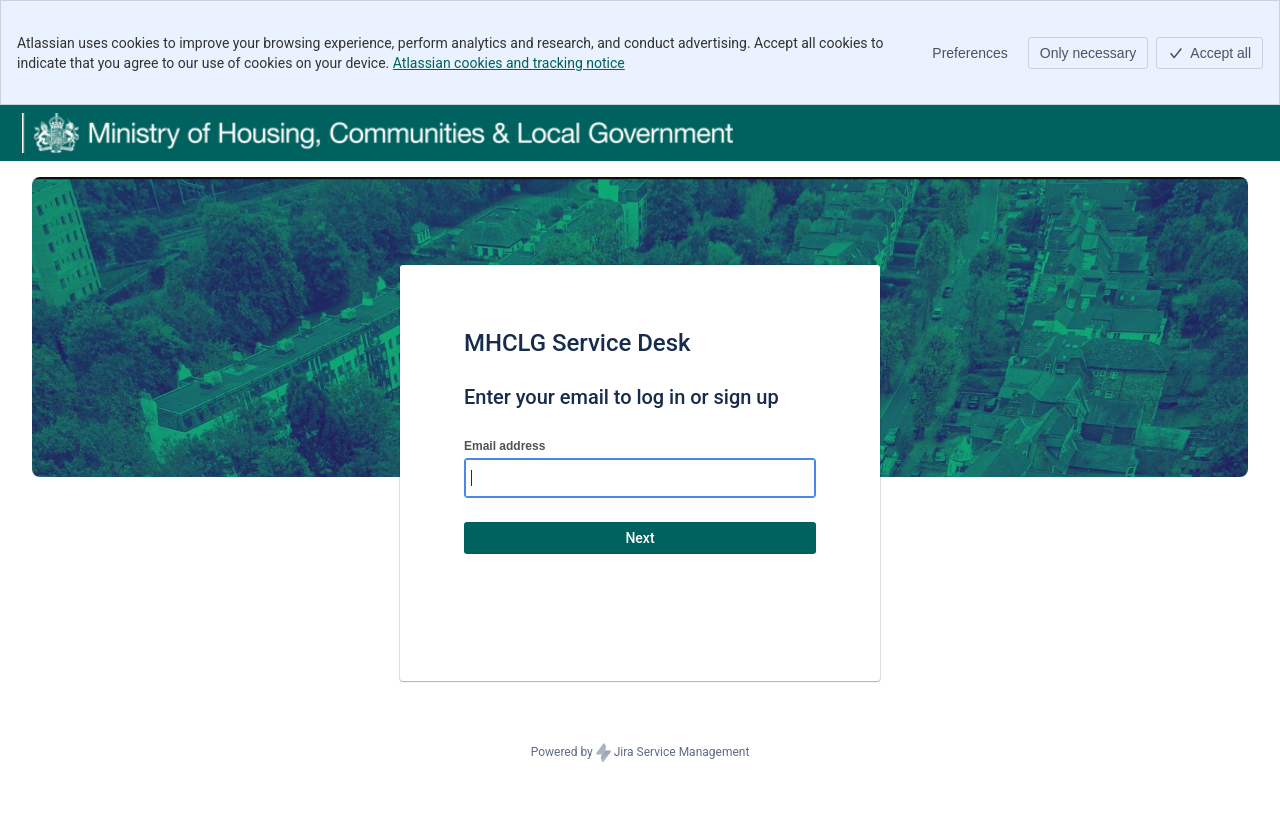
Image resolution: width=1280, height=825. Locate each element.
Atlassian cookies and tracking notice (509, 63)
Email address (504, 446)
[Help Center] (377, 133)
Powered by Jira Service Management (640, 753)
